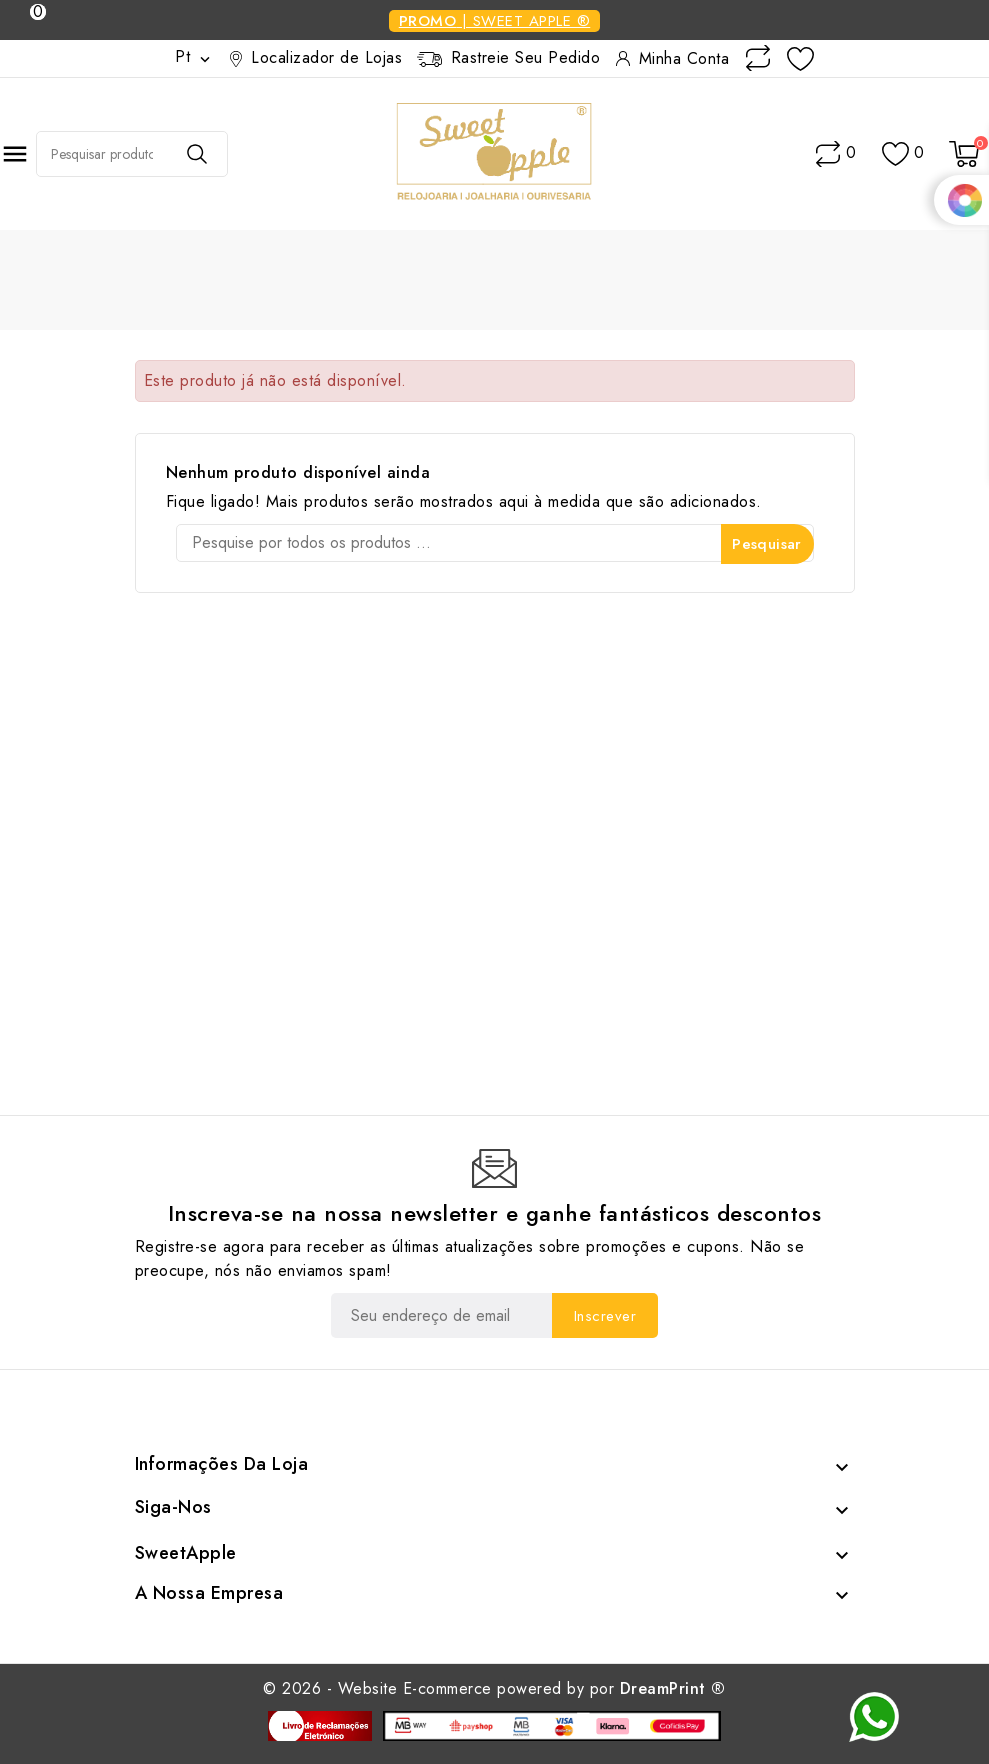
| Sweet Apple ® (495, 21)
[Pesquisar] (495, 543)
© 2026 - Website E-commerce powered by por (494, 1688)
